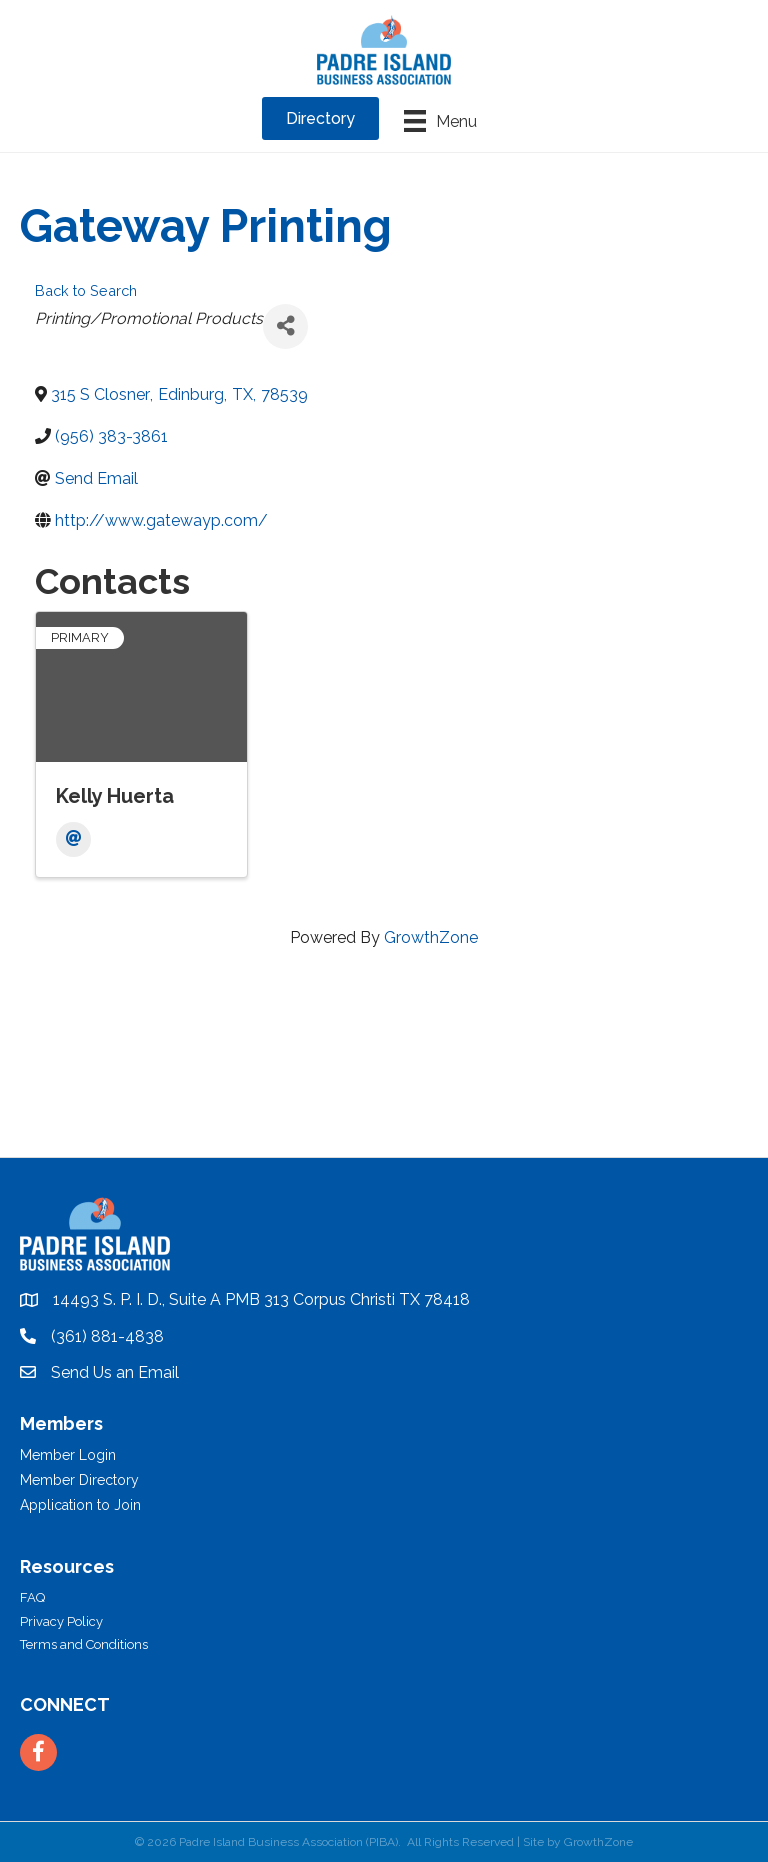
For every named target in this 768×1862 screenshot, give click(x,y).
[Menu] (440, 121)
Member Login (68, 1455)
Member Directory (79, 1480)
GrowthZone (431, 937)
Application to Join (80, 1505)
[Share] (285, 326)
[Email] (73, 839)
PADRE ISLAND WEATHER (384, 1082)
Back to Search (86, 290)
